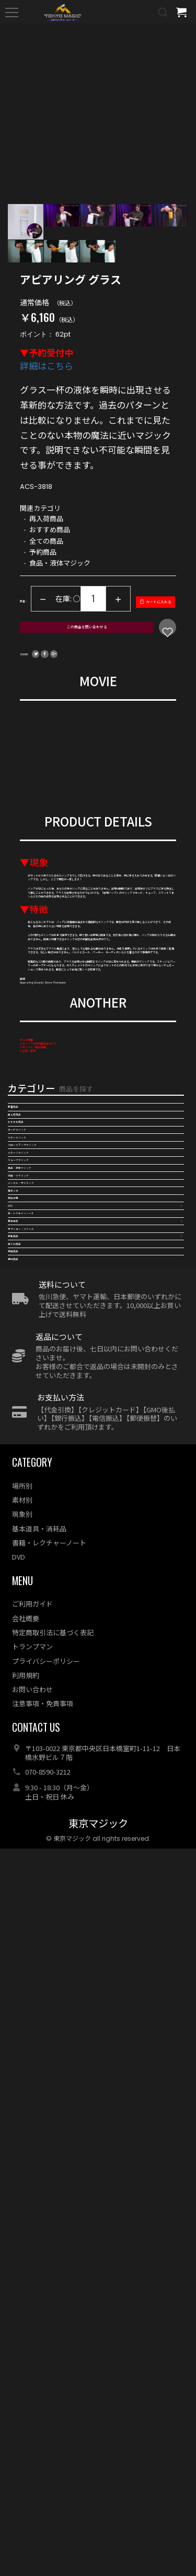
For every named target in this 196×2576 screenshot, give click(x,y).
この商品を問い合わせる (83, 665)
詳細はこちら (46, 371)
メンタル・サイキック (44, 1747)
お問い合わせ (32, 2417)
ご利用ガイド (32, 2331)
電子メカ (22, 1769)
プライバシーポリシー (46, 2388)
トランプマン (32, 2374)
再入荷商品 (26, 1545)
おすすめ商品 (30, 1567)
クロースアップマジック (48, 1635)
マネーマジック (33, 1612)
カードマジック (33, 1590)
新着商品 (22, 1522)
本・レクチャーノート (44, 1836)
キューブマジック (37, 1679)
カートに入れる (83, 641)
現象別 (22, 2241)
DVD (15, 1814)
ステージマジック (37, 1657)
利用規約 (25, 2402)
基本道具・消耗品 (39, 2256)
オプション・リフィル (44, 1881)
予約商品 (22, 1971)
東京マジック (98, 2551)
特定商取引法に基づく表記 (53, 2360)
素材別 (22, 2227)
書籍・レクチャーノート (49, 2270)
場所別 (22, 2213)
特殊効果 (22, 1792)
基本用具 (22, 1859)
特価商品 (22, 1948)
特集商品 (22, 1904)
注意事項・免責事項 (42, 2431)
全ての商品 (26, 1926)
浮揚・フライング (37, 1724)
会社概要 (25, 2346)
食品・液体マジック (41, 1702)
